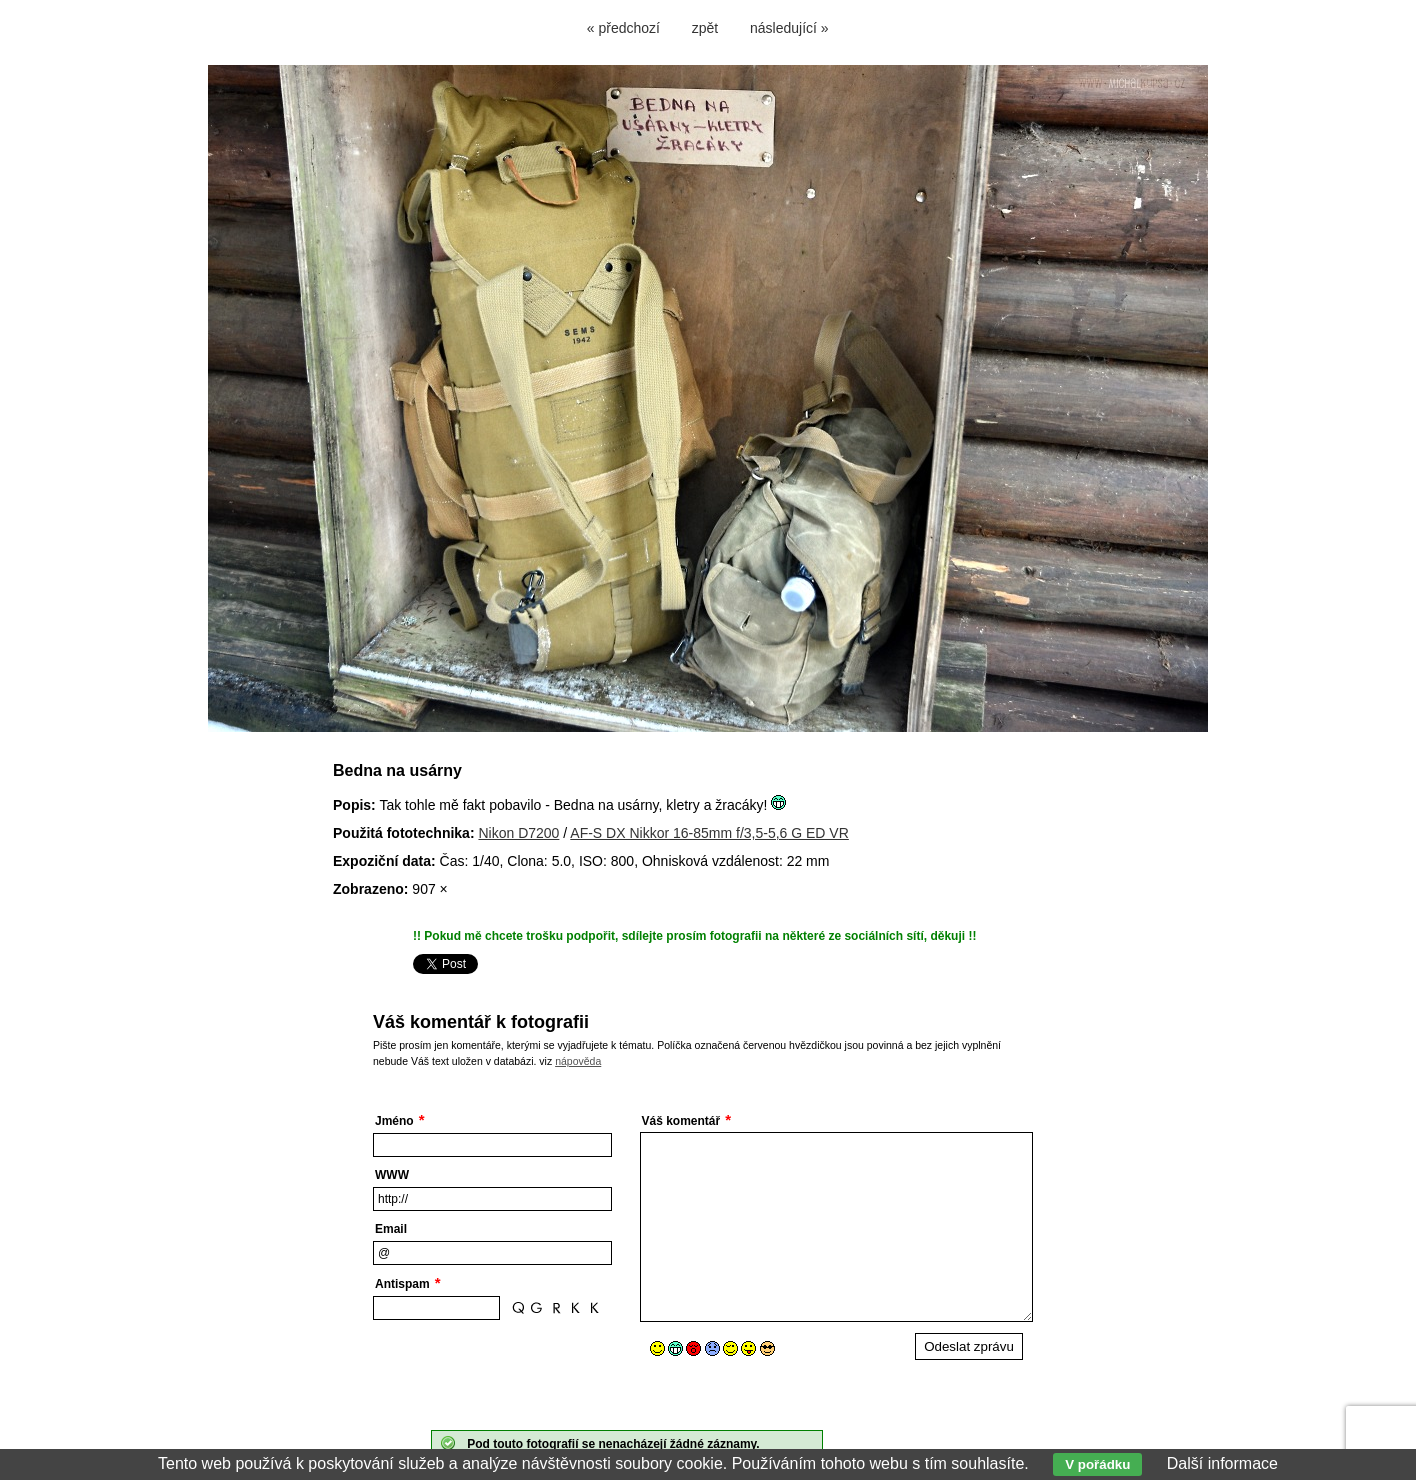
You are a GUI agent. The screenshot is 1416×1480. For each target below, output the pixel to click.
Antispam (402, 1284)
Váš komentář (681, 1121)
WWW (392, 1175)
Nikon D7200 (518, 833)
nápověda (578, 1061)
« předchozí (623, 28)
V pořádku (1097, 1464)
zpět (705, 28)
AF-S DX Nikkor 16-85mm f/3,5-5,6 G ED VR (709, 833)
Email (391, 1229)
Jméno (394, 1121)
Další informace (1222, 1463)
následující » (789, 28)
